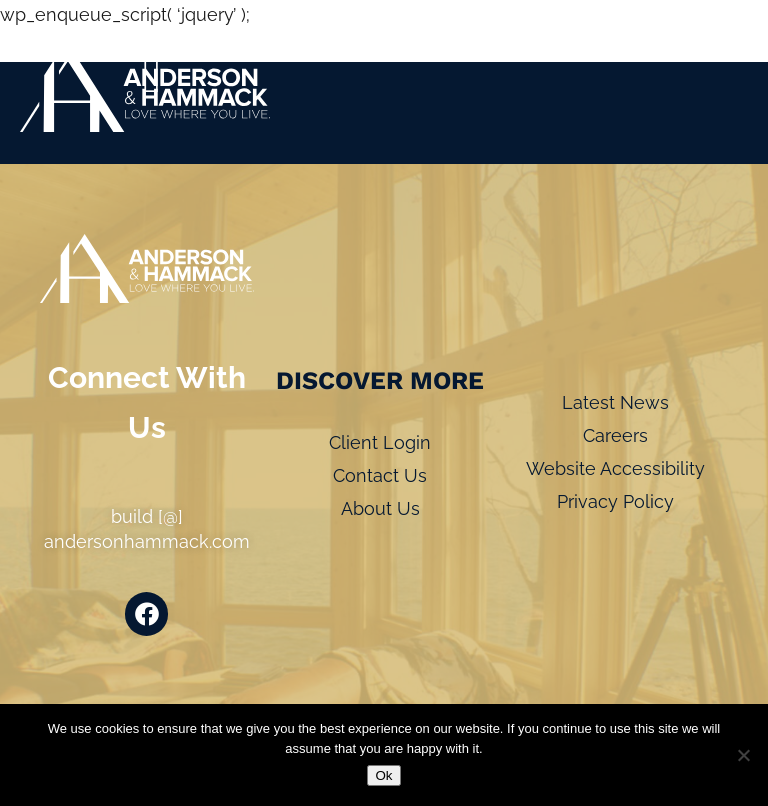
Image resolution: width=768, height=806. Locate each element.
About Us (380, 508)
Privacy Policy (615, 501)
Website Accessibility (615, 468)
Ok (383, 775)
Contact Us (380, 475)
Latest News (615, 402)
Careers (615, 435)
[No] (743, 755)
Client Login (380, 442)
